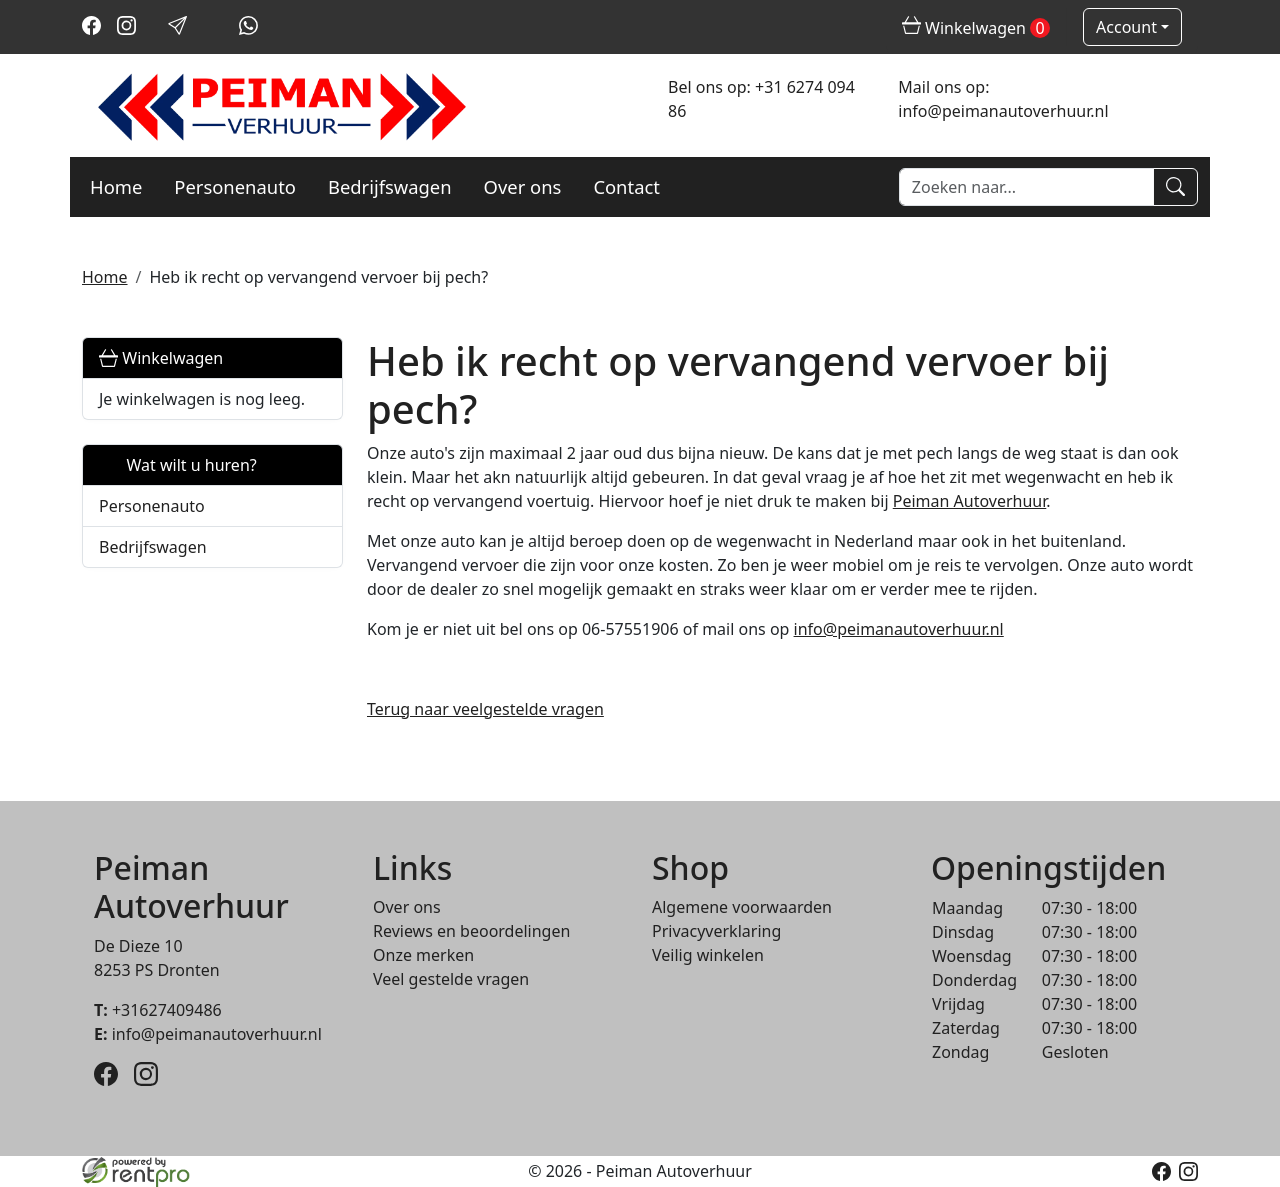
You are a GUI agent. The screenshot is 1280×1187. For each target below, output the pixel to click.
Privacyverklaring (716, 931)
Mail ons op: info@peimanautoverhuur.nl (1003, 99)
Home (116, 186)
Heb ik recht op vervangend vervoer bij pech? (318, 277)
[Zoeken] (1175, 187)
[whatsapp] (248, 29)
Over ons (523, 186)
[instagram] (126, 29)
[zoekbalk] (1026, 187)
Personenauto (235, 186)
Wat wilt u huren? (178, 465)
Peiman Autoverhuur (970, 501)
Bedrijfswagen (390, 186)
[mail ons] (177, 29)
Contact (626, 186)
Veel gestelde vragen (451, 979)
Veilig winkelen (708, 955)
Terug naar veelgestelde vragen (485, 709)
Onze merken (423, 955)
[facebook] (91, 29)
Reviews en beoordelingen (471, 931)
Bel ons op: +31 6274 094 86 (761, 99)
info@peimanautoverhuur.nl (899, 629)
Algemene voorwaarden (742, 907)
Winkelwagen (161, 358)
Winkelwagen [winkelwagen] (976, 28)
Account (1126, 27)
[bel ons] (213, 29)
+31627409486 (158, 1010)
